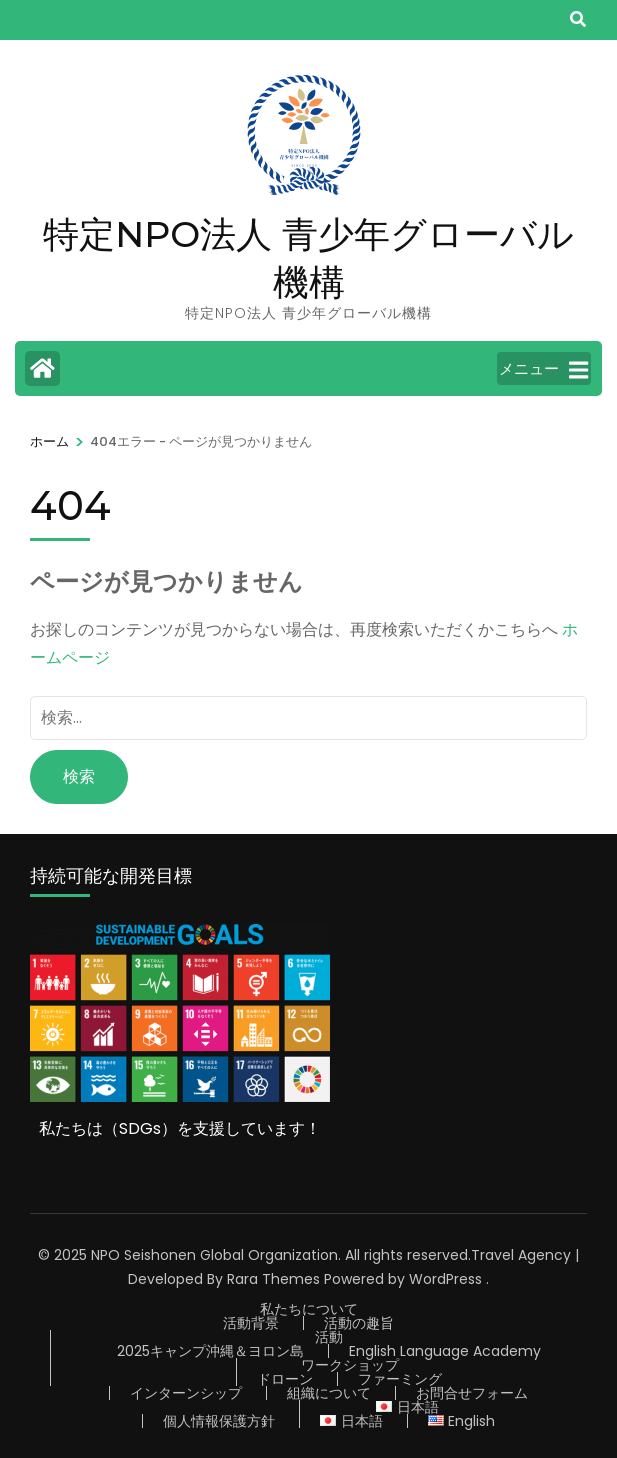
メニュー (543, 370)
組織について (329, 1393)
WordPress (445, 1279)
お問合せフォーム (472, 1393)
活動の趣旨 (359, 1323)
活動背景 (251, 1323)
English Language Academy (445, 1351)
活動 (329, 1337)
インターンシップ (186, 1393)
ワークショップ (350, 1365)
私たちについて (309, 1309)
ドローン (285, 1379)
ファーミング (400, 1379)
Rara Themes (273, 1279)
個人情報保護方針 (219, 1421)
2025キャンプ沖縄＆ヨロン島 (210, 1351)
